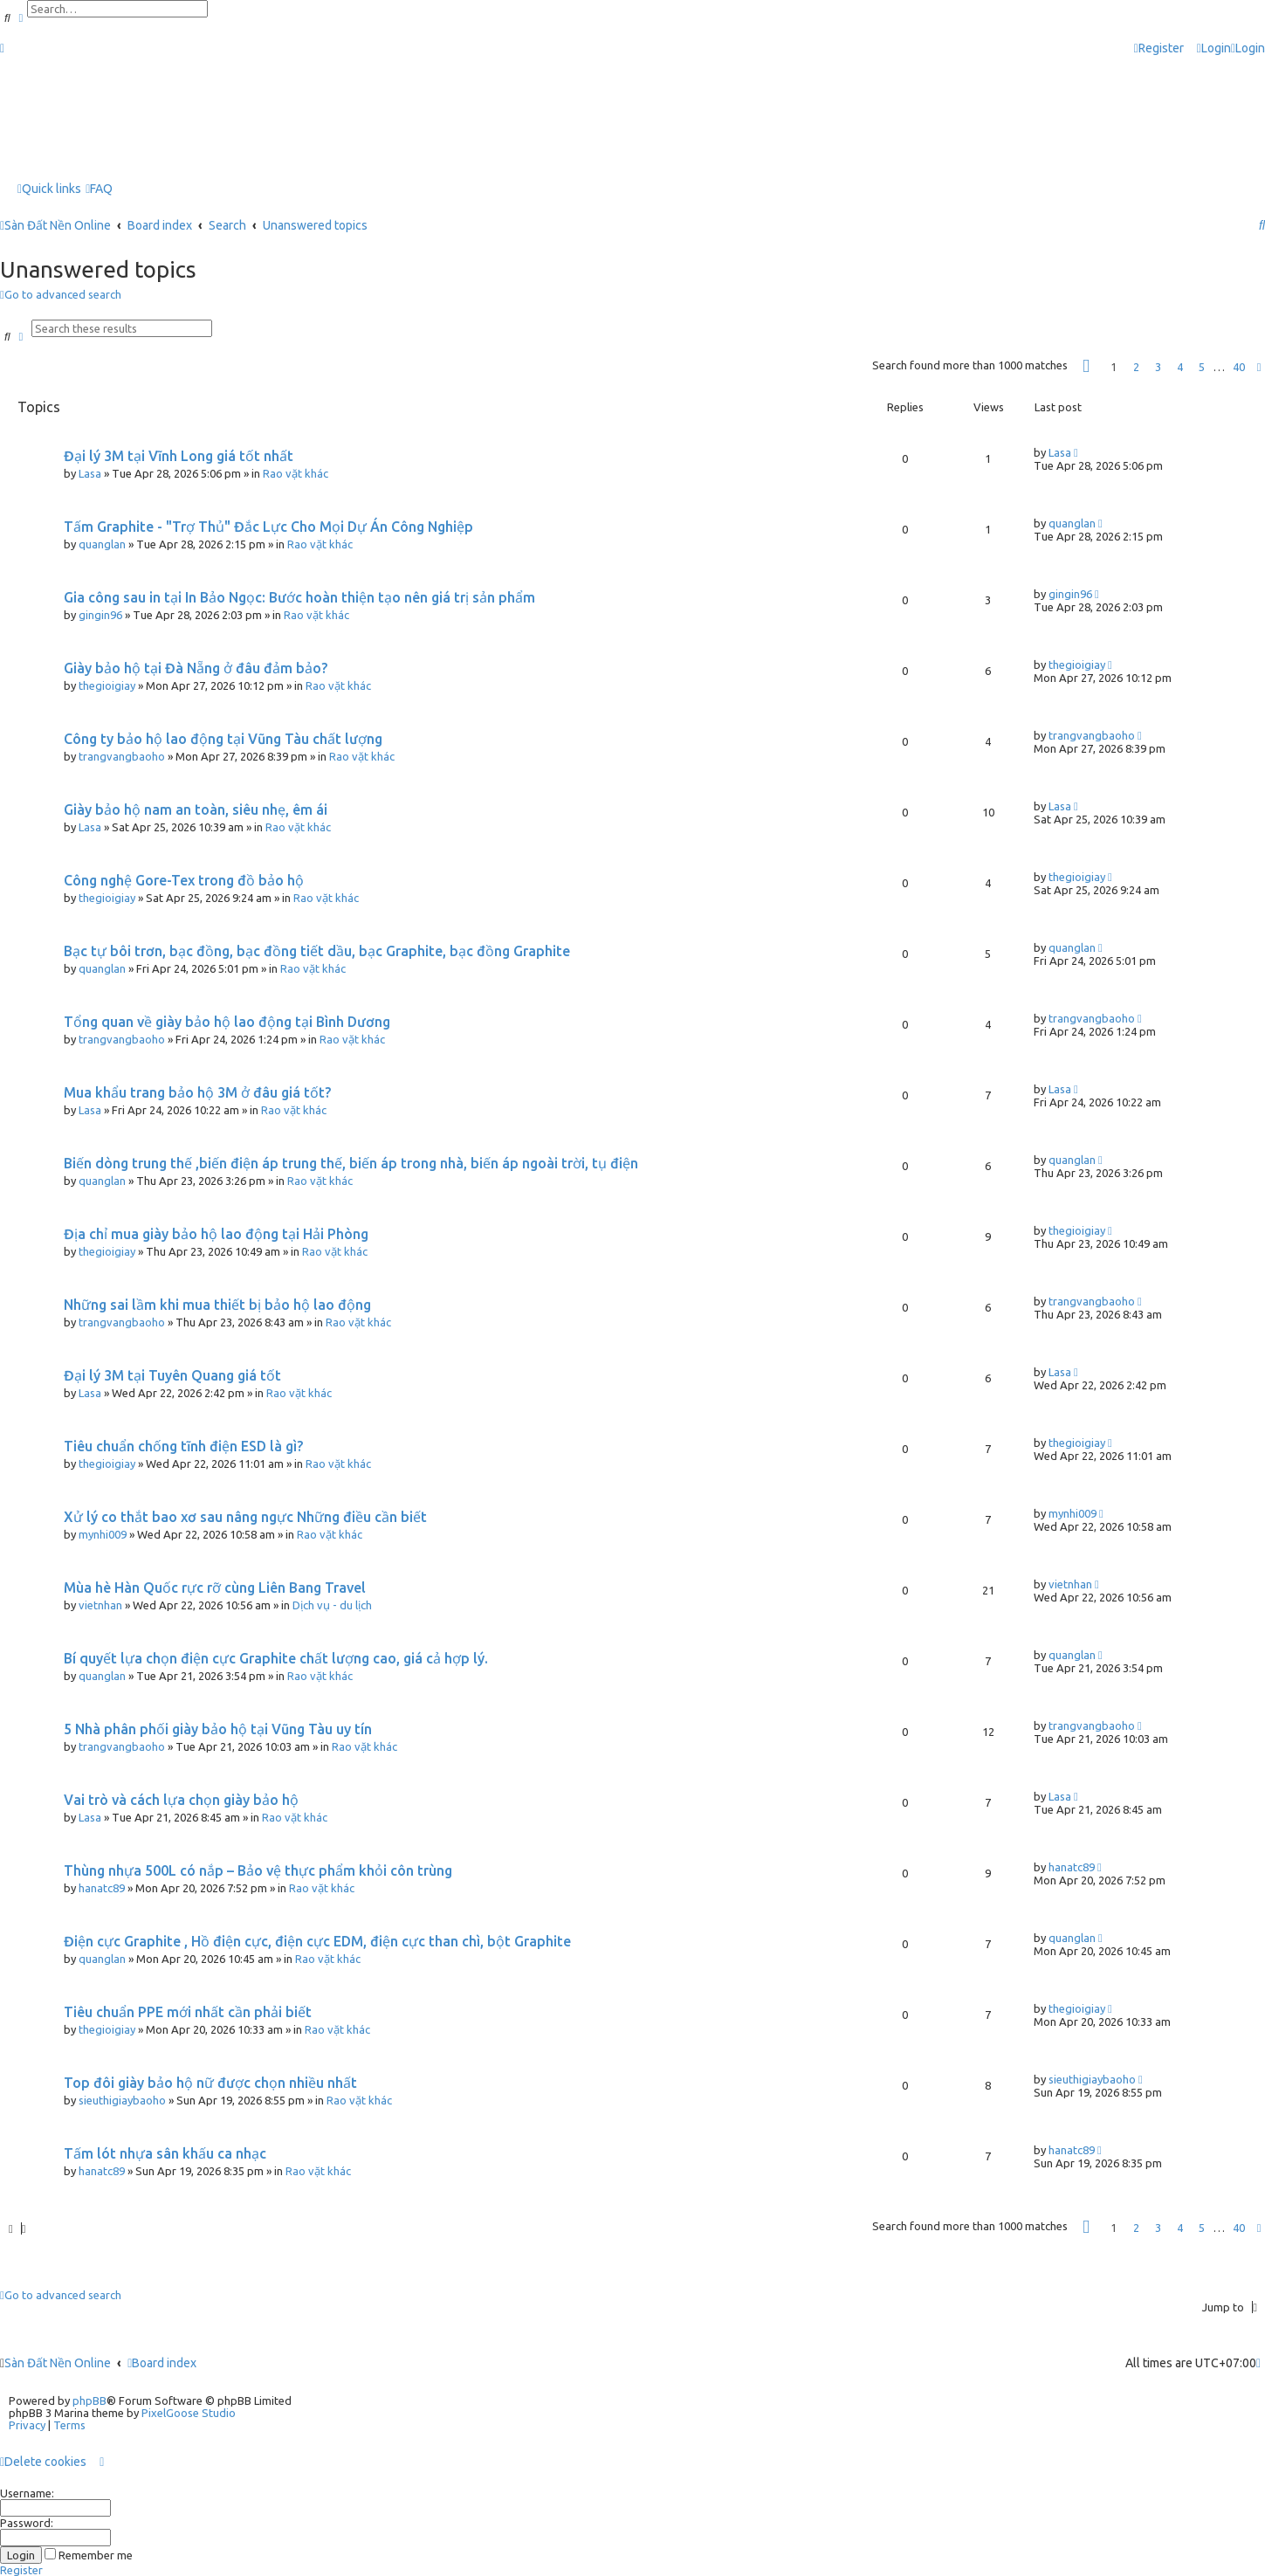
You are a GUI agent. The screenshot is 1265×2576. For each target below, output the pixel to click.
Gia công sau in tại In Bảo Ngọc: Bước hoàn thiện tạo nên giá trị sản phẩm (299, 597)
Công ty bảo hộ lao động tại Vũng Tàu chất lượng (223, 739)
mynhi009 (103, 1534)
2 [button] (1136, 367)
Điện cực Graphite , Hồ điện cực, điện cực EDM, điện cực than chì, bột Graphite (317, 1941)
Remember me (89, 2555)
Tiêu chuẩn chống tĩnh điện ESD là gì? (183, 1446)
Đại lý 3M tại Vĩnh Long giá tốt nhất (178, 456)
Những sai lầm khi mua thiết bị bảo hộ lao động (217, 1304)
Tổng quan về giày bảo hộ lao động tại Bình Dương (227, 1022)
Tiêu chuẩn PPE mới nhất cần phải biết (188, 2012)
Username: (27, 2493)
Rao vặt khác (295, 473)
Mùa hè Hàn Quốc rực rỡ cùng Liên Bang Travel (215, 1587)
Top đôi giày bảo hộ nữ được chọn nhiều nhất (210, 2082)
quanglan (102, 544)
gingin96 (100, 615)
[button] (1086, 366)
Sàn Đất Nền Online (57, 2363)
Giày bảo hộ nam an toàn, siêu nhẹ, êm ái (195, 809)
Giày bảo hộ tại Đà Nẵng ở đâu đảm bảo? (195, 668)
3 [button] (1158, 367)
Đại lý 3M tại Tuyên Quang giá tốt (172, 1375)
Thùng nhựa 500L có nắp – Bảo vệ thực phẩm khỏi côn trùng (258, 1870)
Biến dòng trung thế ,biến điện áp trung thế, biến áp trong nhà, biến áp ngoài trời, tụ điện (351, 1163)
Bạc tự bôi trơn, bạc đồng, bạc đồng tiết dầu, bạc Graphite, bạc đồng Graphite (317, 951)
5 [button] (1202, 367)
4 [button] (1180, 367)
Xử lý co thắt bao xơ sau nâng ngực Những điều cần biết (245, 1517)
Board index (161, 2363)
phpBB (89, 2400)
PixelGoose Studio (188, 2413)
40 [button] (1239, 367)
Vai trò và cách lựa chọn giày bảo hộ (181, 1800)
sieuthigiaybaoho (122, 2100)
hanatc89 (102, 1888)
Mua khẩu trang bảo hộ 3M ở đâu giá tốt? (197, 1092)
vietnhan (100, 1605)
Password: (26, 2523)
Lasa (90, 473)
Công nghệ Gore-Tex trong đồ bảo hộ (184, 880)
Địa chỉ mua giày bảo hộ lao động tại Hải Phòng (216, 1234)
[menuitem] (1214, 48)
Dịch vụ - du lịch (332, 1605)
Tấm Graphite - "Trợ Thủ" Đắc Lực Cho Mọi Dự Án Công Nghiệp (268, 526)
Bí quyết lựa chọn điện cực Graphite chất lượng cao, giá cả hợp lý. (276, 1658)
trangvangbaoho (122, 756)
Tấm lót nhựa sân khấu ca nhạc (165, 2153)
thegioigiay (107, 685)
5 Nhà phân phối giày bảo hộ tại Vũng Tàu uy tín (218, 1729)
